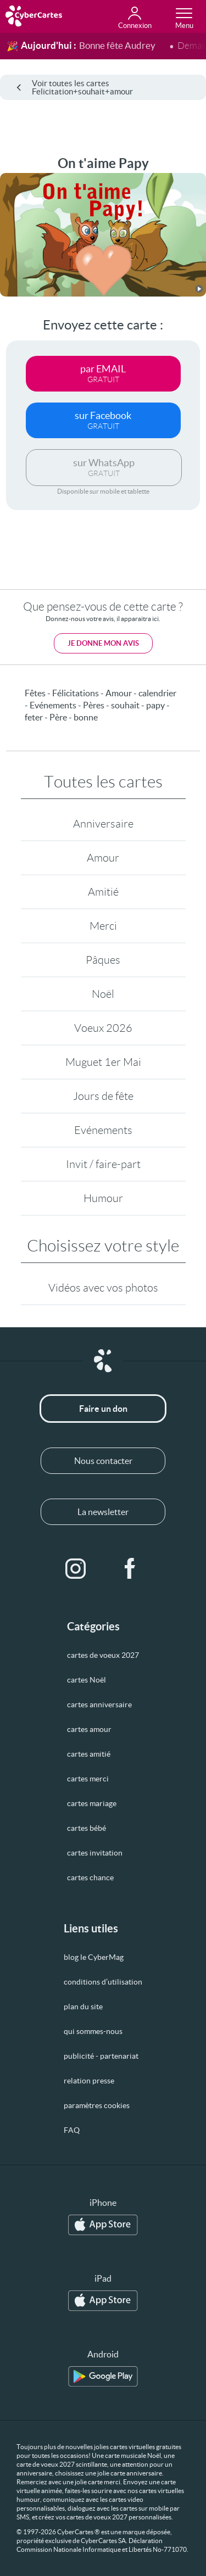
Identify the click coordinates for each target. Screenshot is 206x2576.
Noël (103, 994)
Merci (103, 926)
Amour (103, 858)
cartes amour (89, 1729)
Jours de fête (103, 1096)
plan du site (83, 2006)
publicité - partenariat (101, 2056)
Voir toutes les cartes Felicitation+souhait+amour (74, 87)
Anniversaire (103, 824)
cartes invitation (95, 1852)
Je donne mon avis (103, 643)
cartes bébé (86, 1828)
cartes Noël (86, 1679)
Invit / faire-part (103, 1164)
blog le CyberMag (94, 1957)
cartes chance (90, 1877)
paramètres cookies (97, 2105)
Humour (103, 1198)
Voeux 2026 (103, 1028)
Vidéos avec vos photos (103, 1288)
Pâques (103, 960)
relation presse (89, 2080)
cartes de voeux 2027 (103, 1655)
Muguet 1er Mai (103, 1062)
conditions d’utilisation (103, 1981)
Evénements (103, 1130)
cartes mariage (91, 1803)
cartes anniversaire (99, 1704)
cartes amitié (88, 1754)
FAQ (72, 2130)
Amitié (103, 892)
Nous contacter (103, 1461)
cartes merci (88, 1778)
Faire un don (103, 1408)
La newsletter (103, 1512)
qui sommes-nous (93, 2031)
